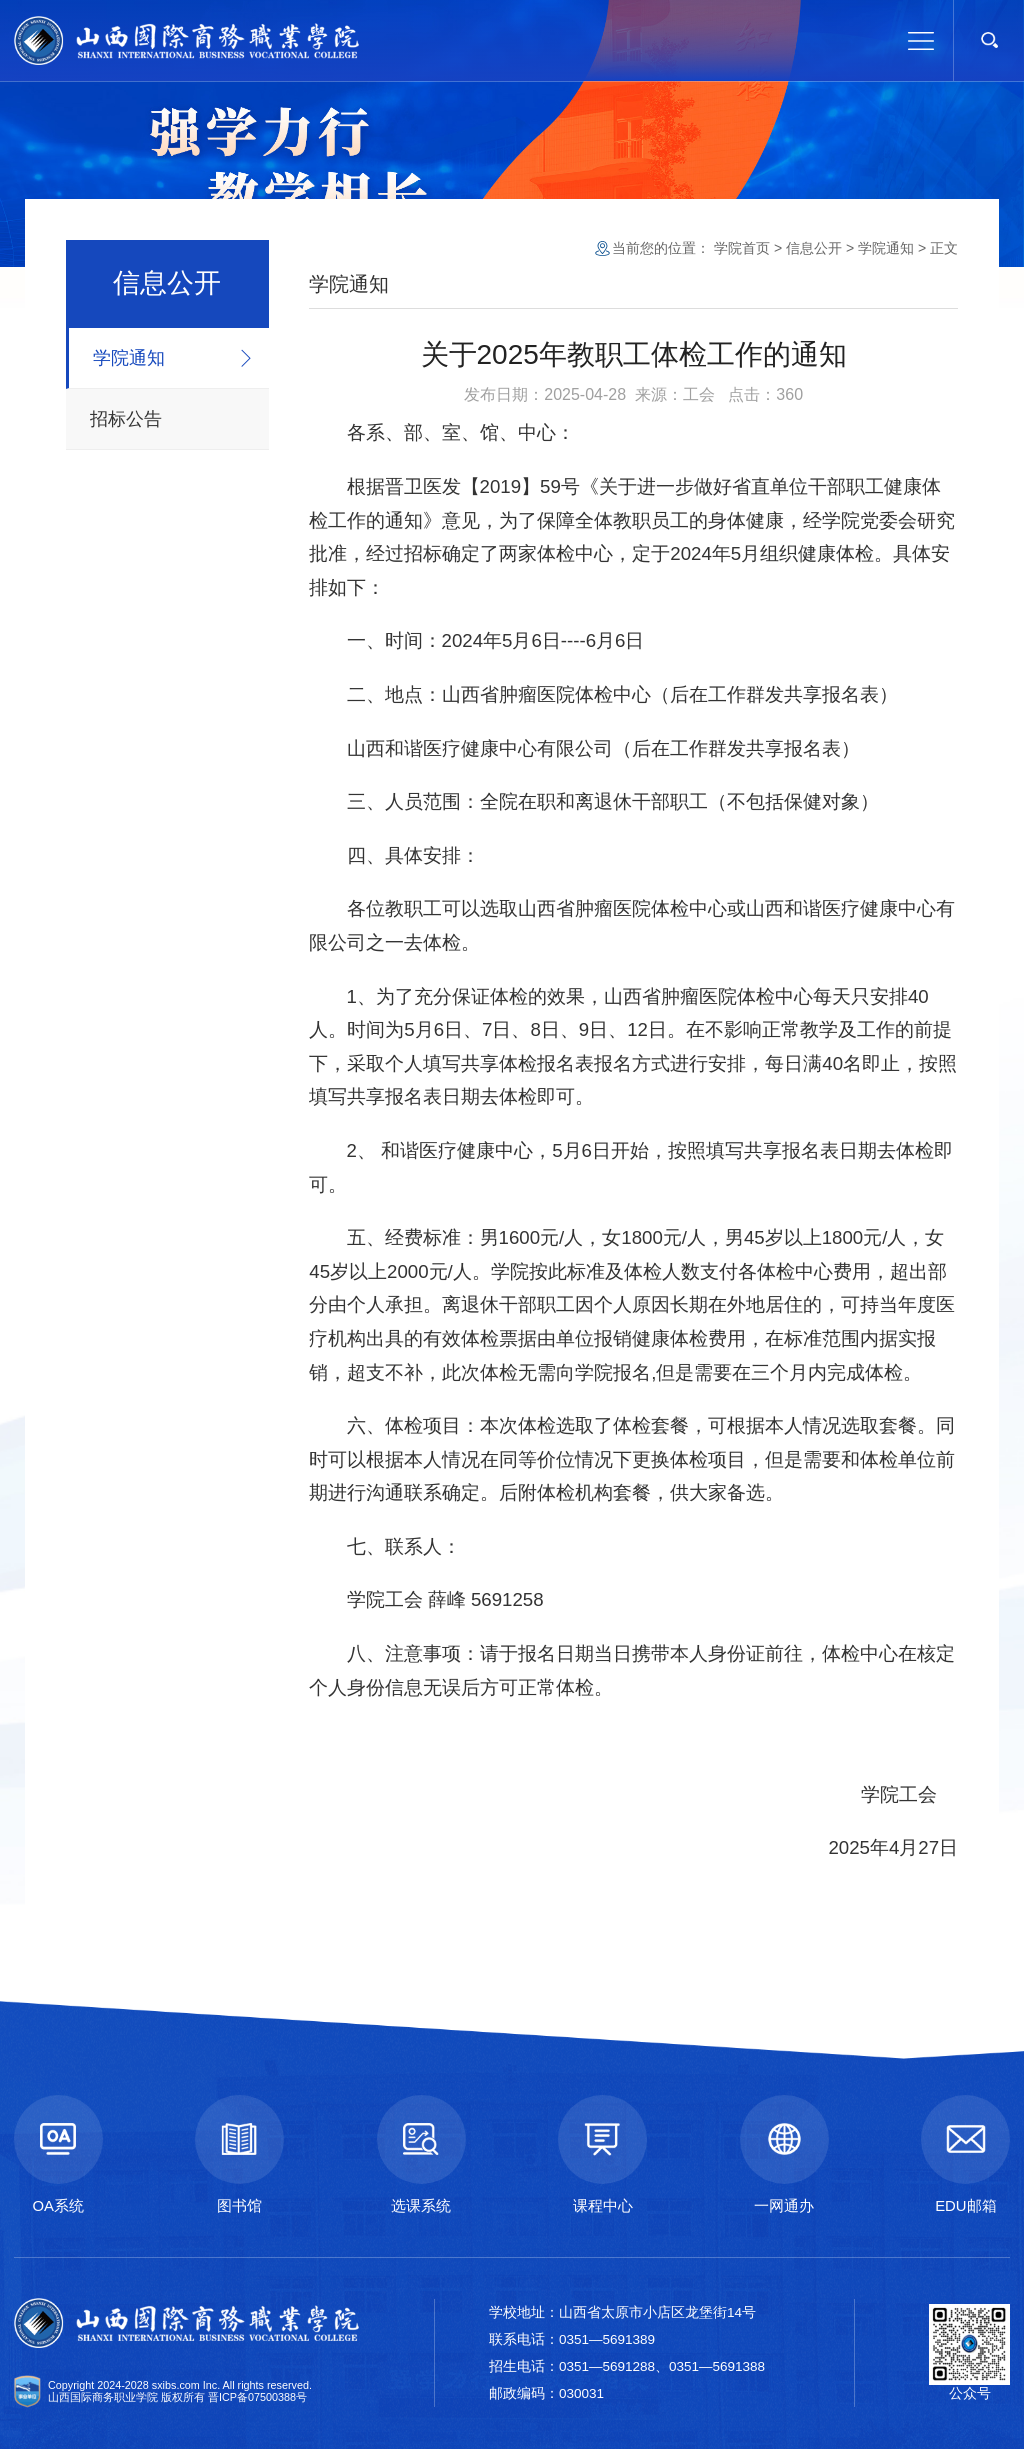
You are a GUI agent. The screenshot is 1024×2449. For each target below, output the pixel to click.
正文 (944, 248)
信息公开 (814, 248)
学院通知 (129, 358)
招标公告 (126, 419)
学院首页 (742, 248)
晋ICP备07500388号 (257, 2397)
